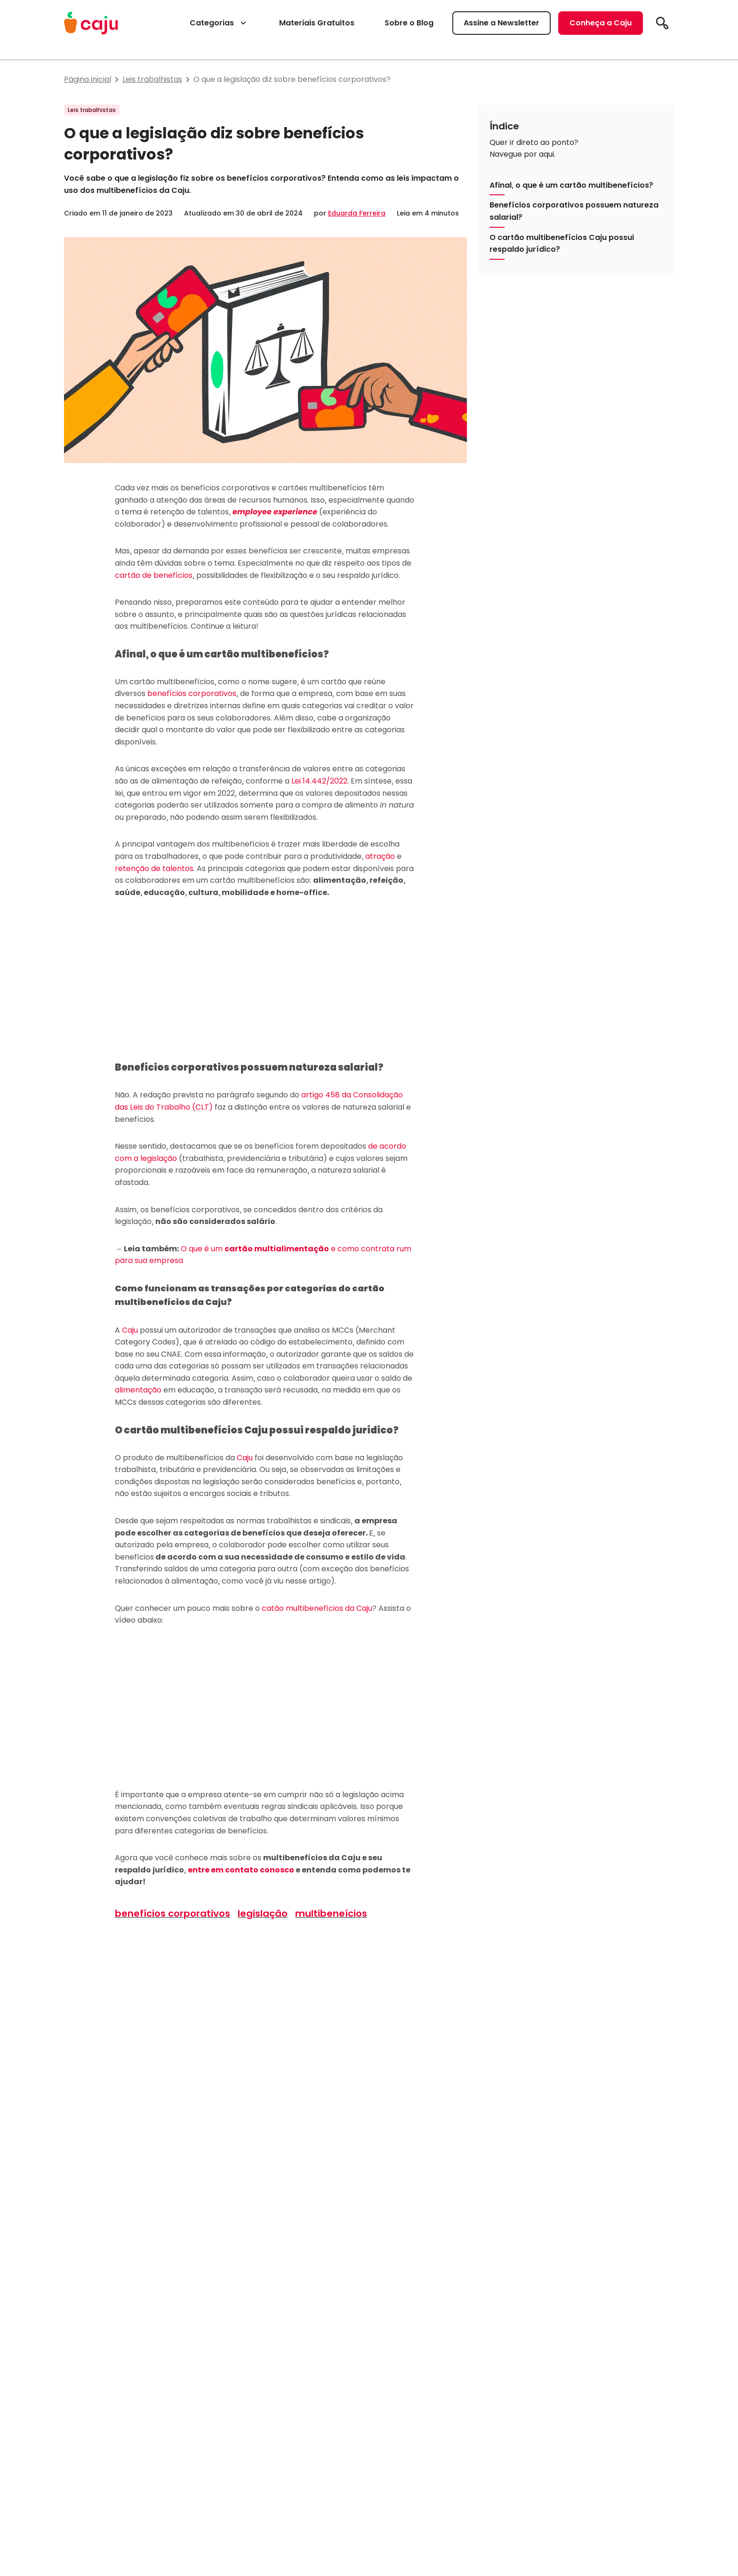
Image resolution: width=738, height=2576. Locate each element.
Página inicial (87, 79)
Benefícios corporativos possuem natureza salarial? (573, 211)
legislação (263, 1913)
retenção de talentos (154, 868)
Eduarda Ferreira (356, 213)
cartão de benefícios (154, 575)
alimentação (138, 1389)
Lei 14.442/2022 (319, 781)
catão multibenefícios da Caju (317, 1608)
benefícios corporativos (191, 693)
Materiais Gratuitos (316, 22)
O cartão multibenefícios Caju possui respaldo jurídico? (561, 243)
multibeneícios (331, 1913)
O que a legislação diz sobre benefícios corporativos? (292, 79)
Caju (130, 1330)
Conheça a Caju (601, 22)
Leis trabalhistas (152, 79)
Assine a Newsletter (501, 22)
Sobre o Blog (409, 22)
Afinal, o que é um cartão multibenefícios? (571, 185)
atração (380, 856)
